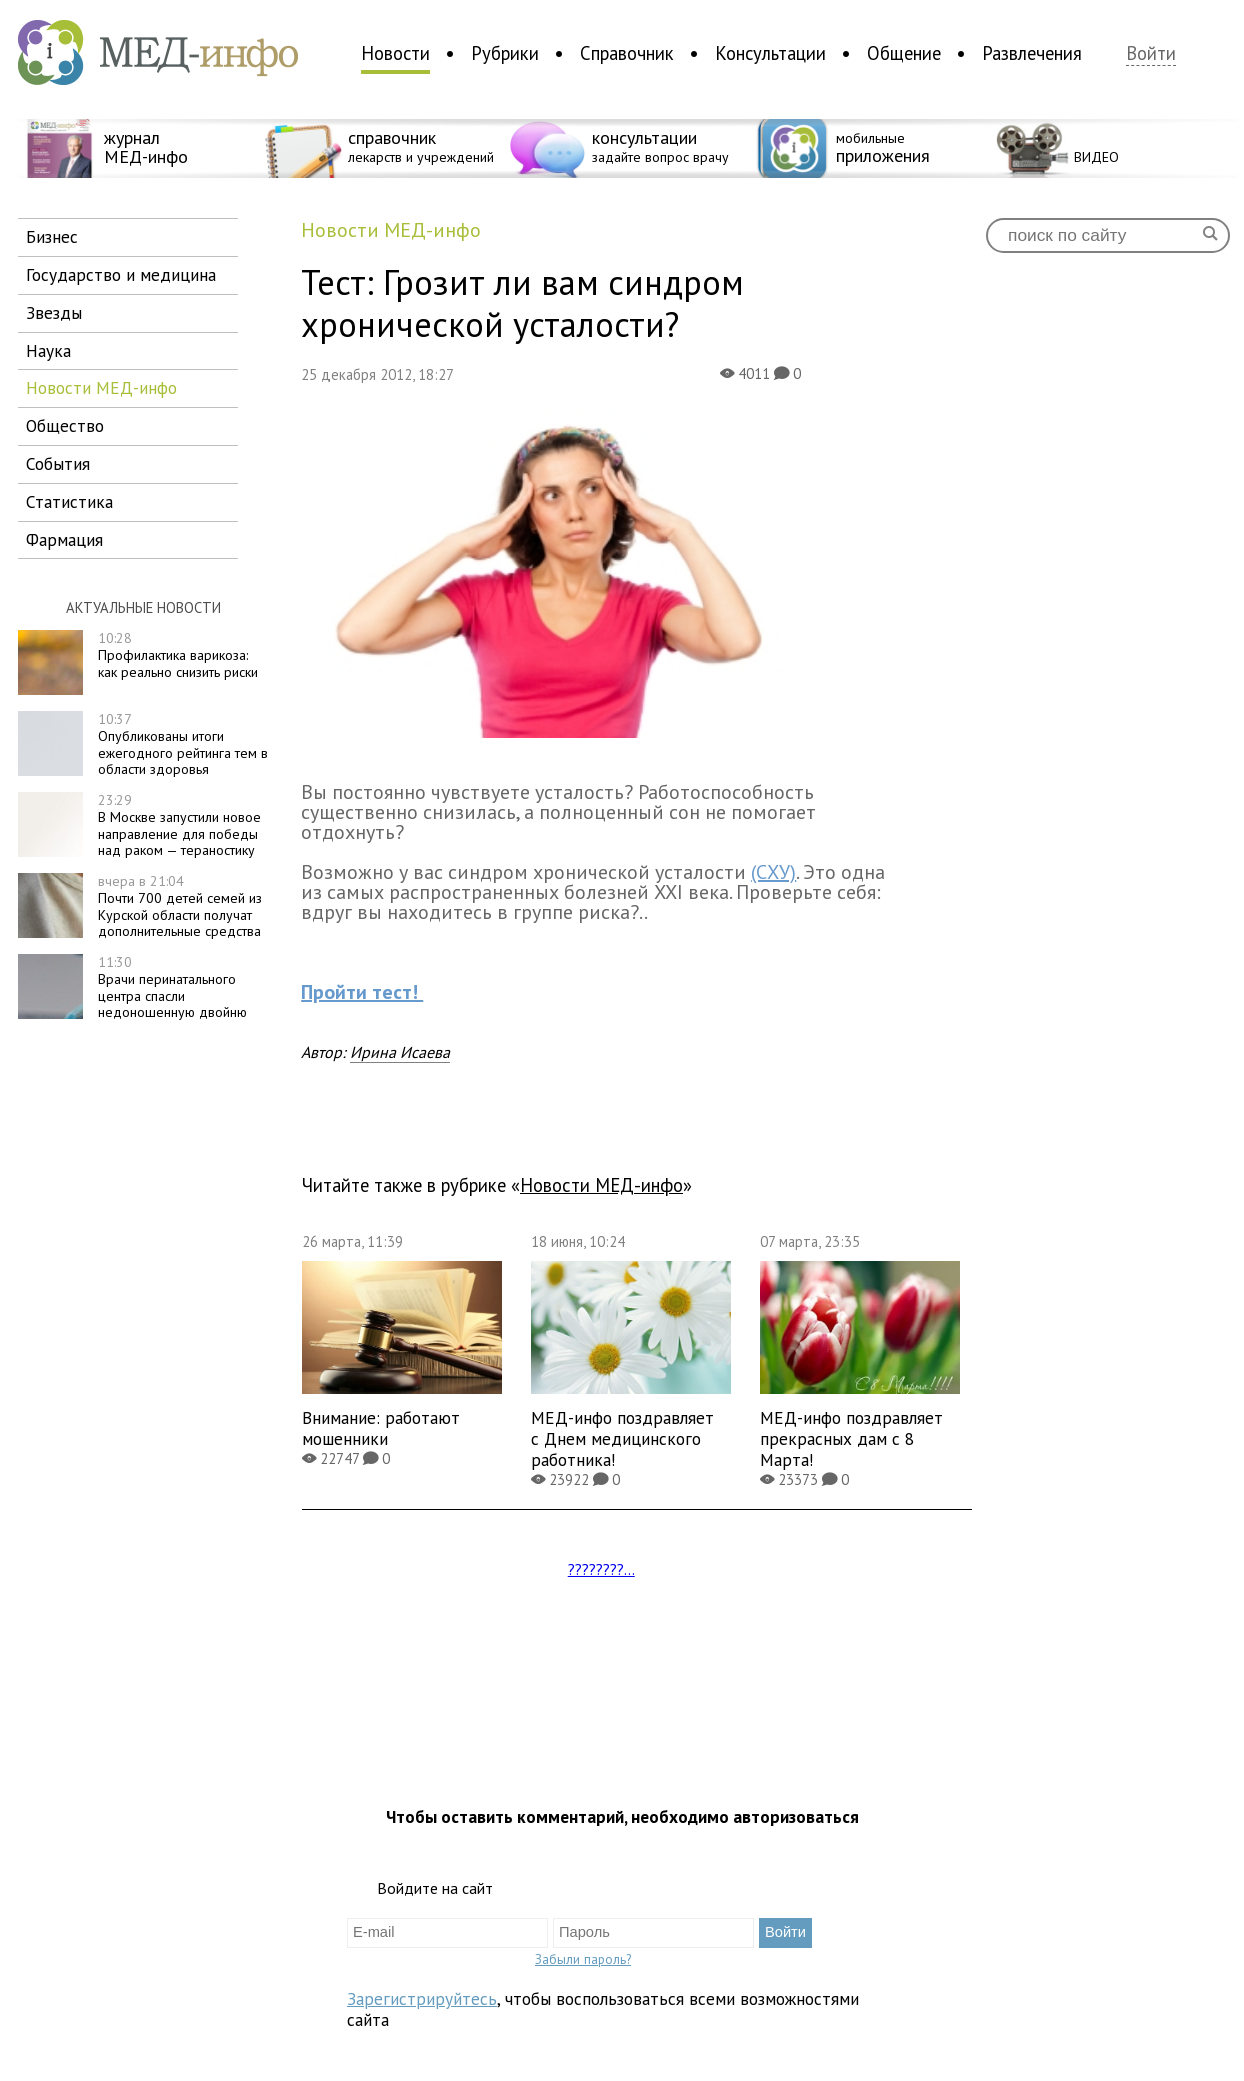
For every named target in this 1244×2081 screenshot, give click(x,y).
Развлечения (1032, 53)
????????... (601, 1569)
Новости (395, 53)
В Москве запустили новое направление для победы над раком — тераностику (179, 825)
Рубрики (505, 53)
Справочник (627, 53)
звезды (54, 312)
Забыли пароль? (583, 1959)
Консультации (770, 53)
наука (48, 350)
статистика (69, 501)
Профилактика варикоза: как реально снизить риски (178, 655)
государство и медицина (121, 274)
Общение (904, 53)
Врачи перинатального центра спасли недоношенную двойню (172, 987)
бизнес (52, 236)
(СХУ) (773, 872)
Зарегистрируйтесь (422, 1998)
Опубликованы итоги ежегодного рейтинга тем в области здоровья (183, 744)
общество (65, 425)
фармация (64, 539)
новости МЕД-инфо (101, 387)
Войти (1151, 53)
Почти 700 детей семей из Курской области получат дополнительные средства (180, 906)
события (58, 463)
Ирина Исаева (400, 1052)
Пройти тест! (362, 992)
